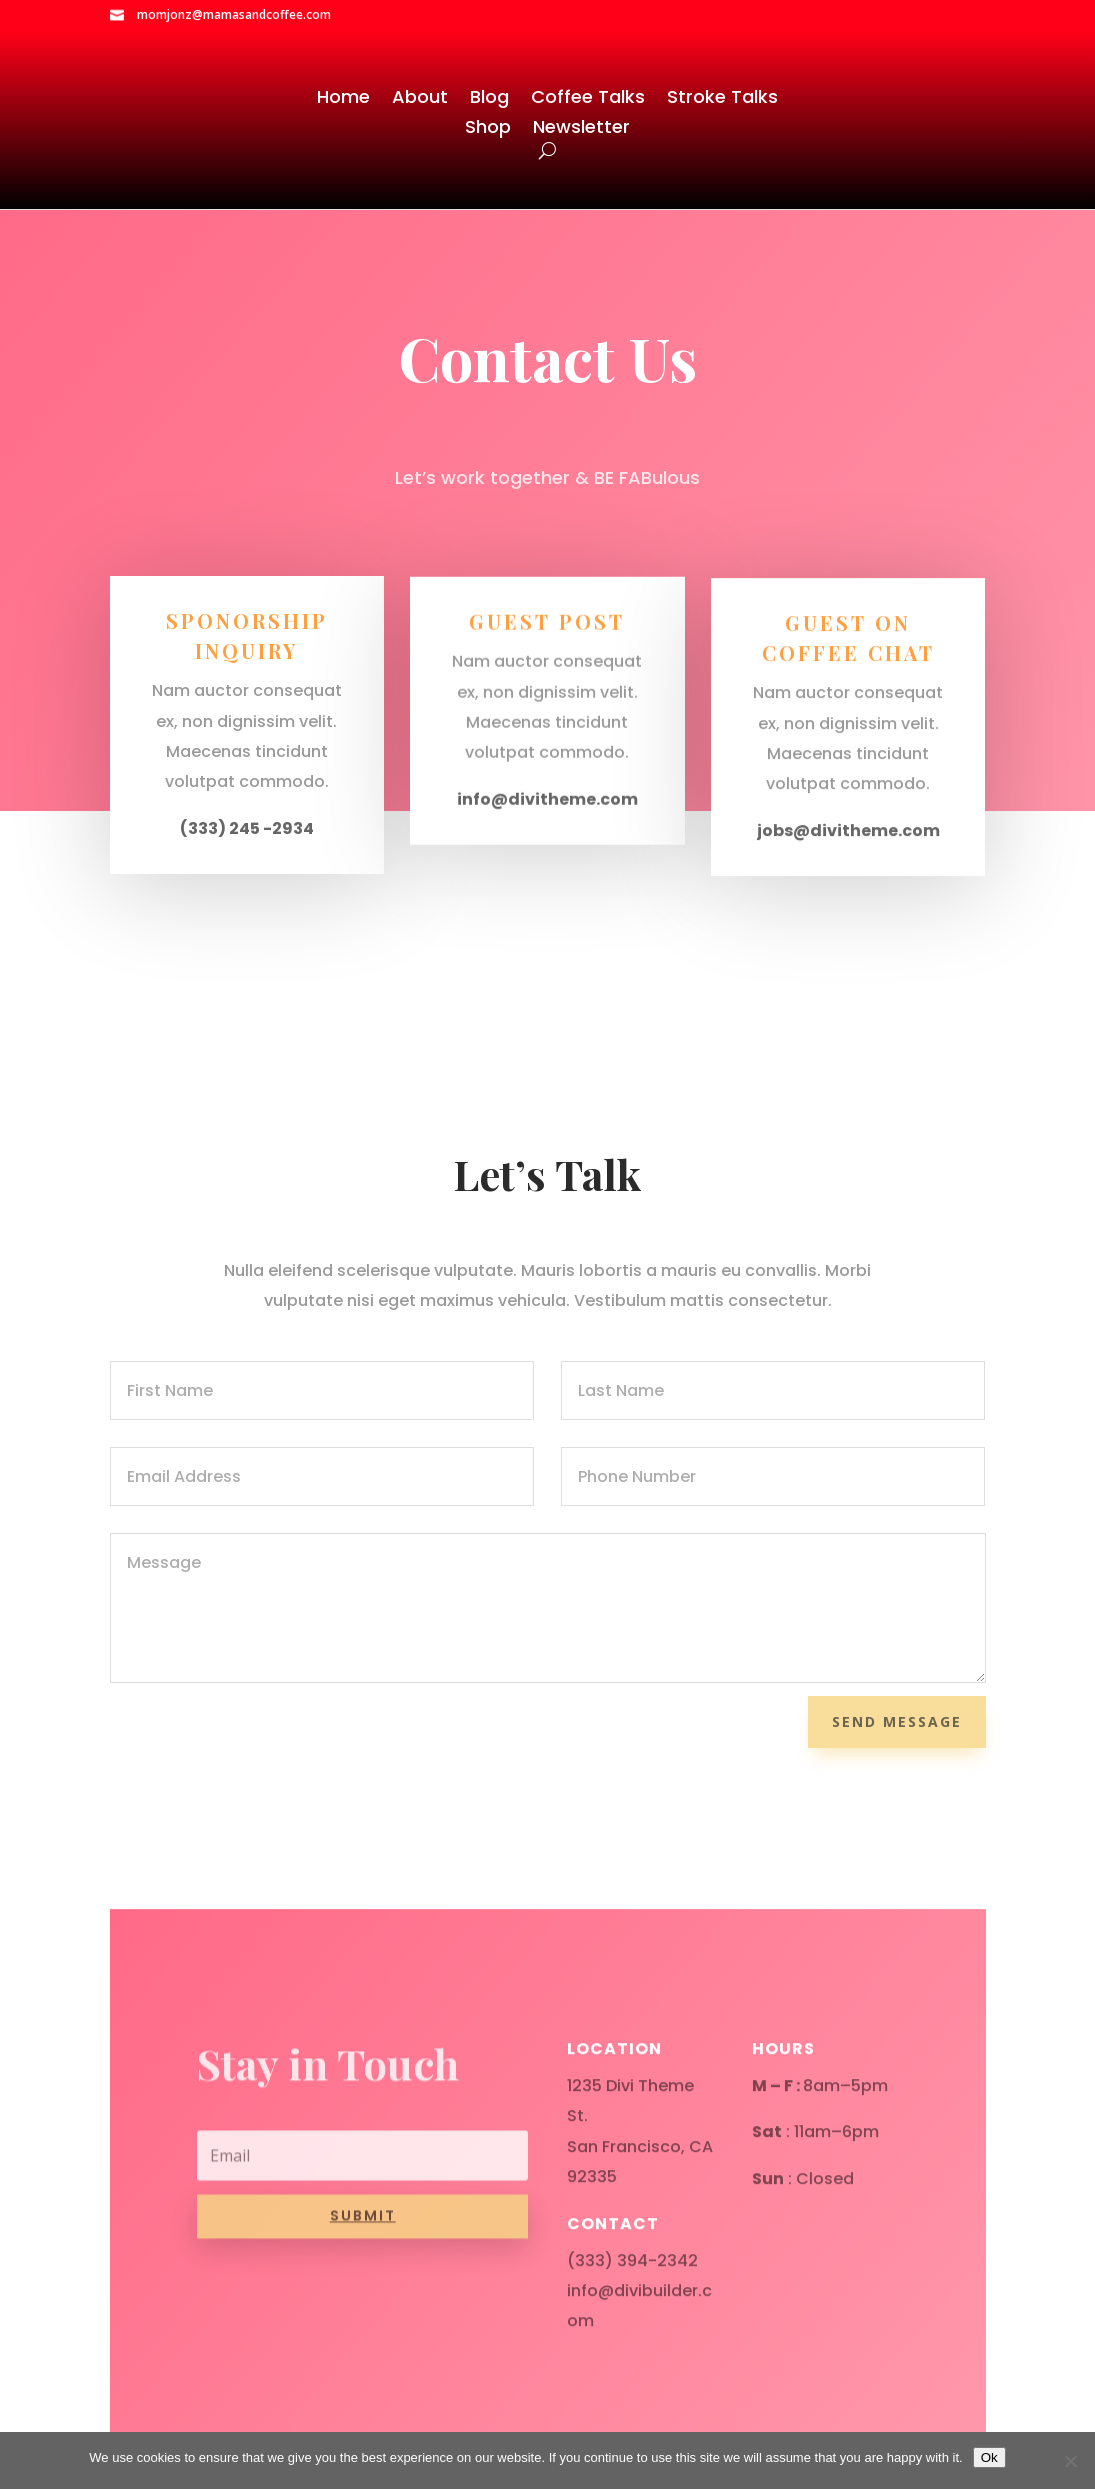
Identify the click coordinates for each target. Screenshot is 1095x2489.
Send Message (897, 1721)
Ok (989, 2457)
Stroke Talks (722, 99)
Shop (488, 129)
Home (343, 99)
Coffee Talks (588, 99)
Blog (489, 99)
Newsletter (581, 129)
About (420, 99)
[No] (1070, 2461)
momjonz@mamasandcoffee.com (234, 14)
